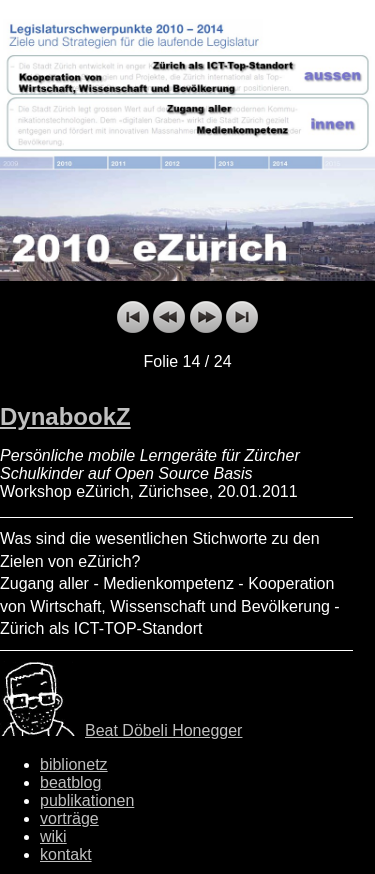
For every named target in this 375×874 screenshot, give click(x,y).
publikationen (87, 800)
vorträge (69, 818)
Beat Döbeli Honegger (163, 730)
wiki (53, 836)
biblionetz (74, 764)
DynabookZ (65, 416)
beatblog (70, 782)
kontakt (66, 854)
